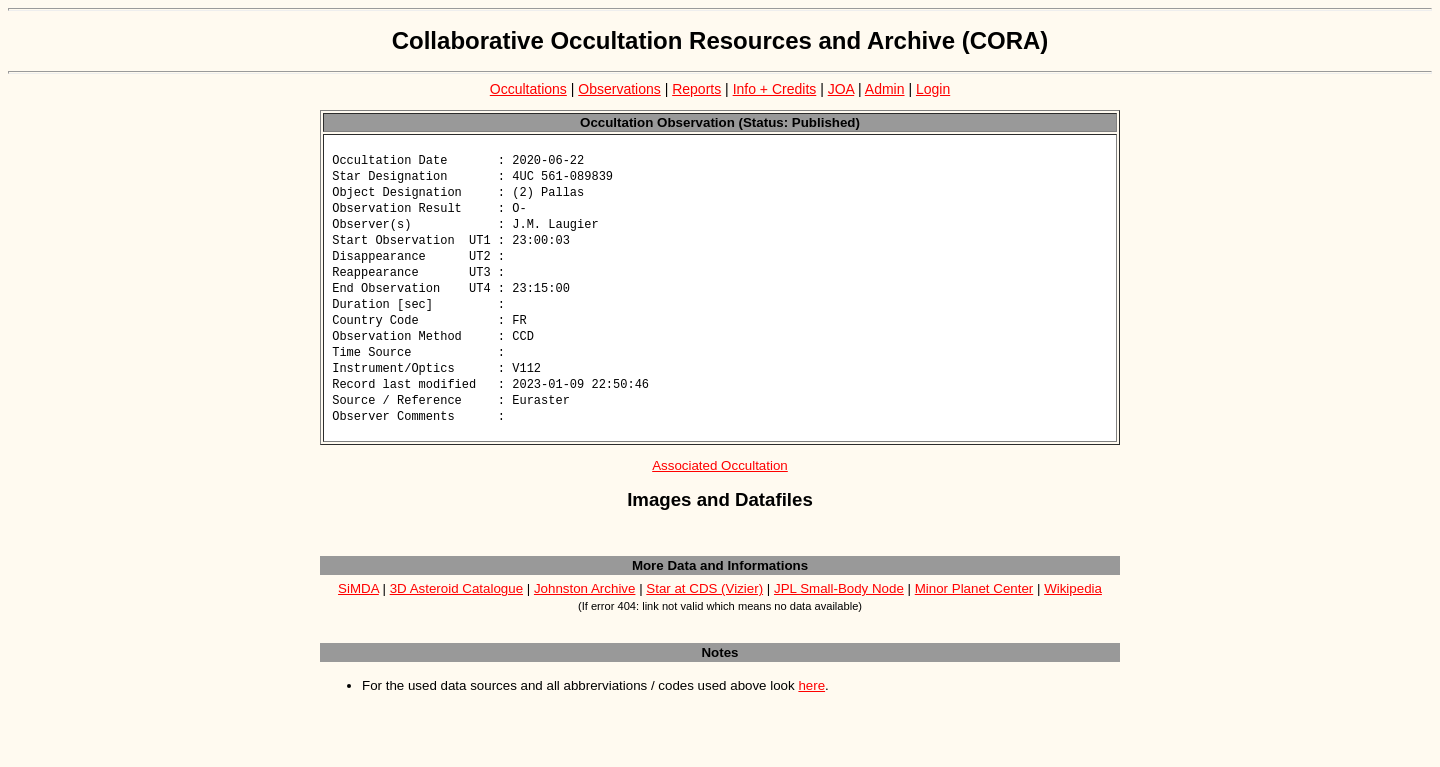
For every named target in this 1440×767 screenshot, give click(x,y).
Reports (696, 89)
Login (933, 89)
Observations (619, 89)
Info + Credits (775, 89)
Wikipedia (1073, 607)
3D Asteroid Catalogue (456, 607)
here (811, 704)
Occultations (528, 89)
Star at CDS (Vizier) (704, 607)
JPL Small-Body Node (839, 607)
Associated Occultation (720, 484)
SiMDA (358, 607)
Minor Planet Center (974, 607)
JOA (841, 89)
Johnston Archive (585, 607)
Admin (885, 89)
